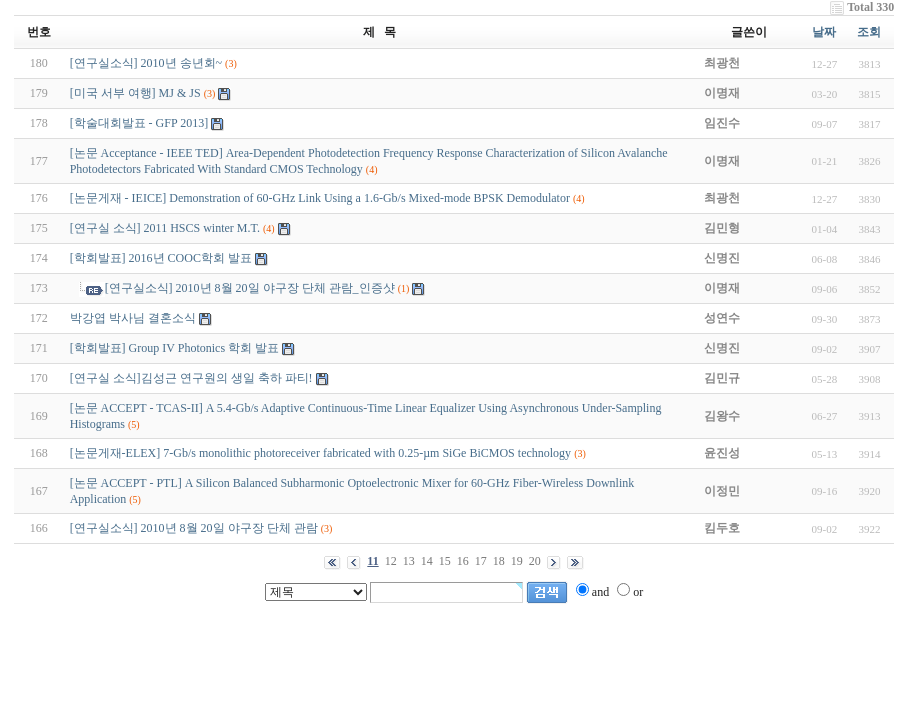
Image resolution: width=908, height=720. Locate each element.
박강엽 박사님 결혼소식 (133, 318)
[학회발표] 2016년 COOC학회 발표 (161, 258)
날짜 (824, 32)
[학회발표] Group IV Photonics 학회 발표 (174, 348)
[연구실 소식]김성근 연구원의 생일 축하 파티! (191, 378)
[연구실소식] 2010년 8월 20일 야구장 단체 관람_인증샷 (250, 288)
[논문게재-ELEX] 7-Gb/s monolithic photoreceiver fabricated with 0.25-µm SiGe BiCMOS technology (321, 453)
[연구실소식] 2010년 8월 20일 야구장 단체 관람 (194, 528)
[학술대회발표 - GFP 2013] (139, 123)
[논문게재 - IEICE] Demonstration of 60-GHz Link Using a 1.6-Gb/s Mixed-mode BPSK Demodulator (320, 198)
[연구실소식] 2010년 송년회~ (146, 63)
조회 (869, 32)
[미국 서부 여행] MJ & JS (135, 93)
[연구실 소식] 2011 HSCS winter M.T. (165, 228)
